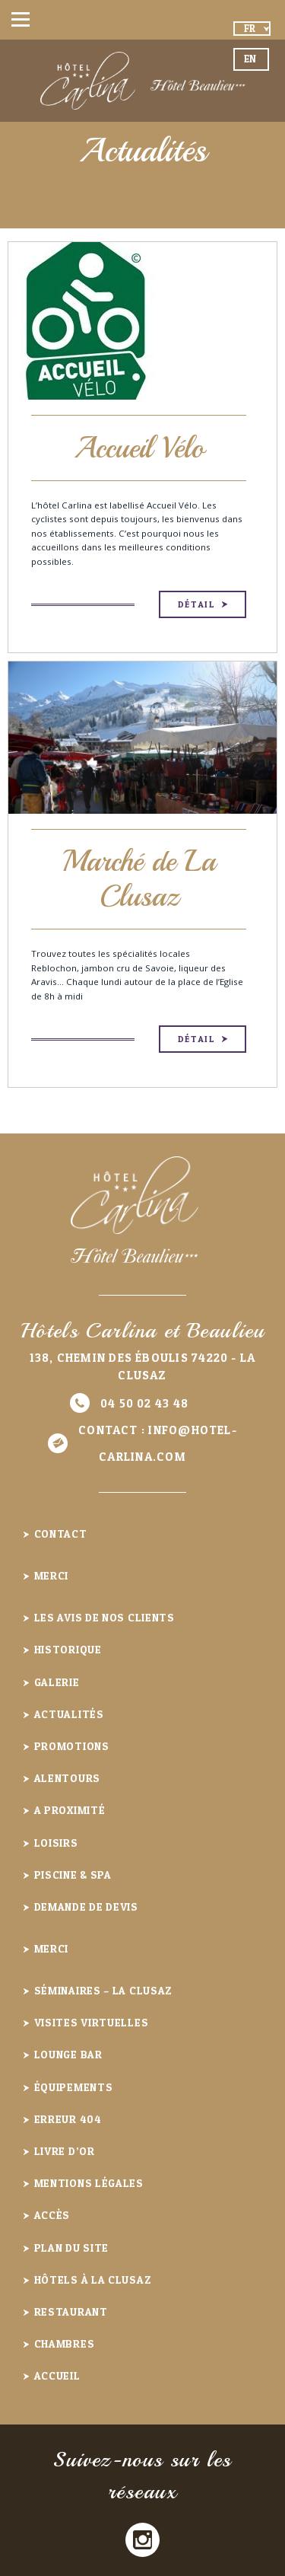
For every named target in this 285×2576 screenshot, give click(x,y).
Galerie (57, 1681)
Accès (52, 2214)
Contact (60, 1533)
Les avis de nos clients (104, 1617)
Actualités (69, 1713)
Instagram (142, 2540)
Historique (68, 1649)
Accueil (57, 2375)
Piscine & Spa (73, 1874)
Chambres (64, 2343)
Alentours (67, 1777)
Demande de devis (86, 1906)
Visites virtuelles (91, 2022)
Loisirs (56, 1842)
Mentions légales (89, 2182)
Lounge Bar (68, 2054)
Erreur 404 (68, 2118)
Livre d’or (64, 2150)
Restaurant (71, 2311)
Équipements (73, 2086)
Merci (51, 1575)
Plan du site (71, 2247)
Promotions (71, 1745)
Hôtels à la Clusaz (93, 2279)
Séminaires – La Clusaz (103, 1990)
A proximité (70, 1809)
